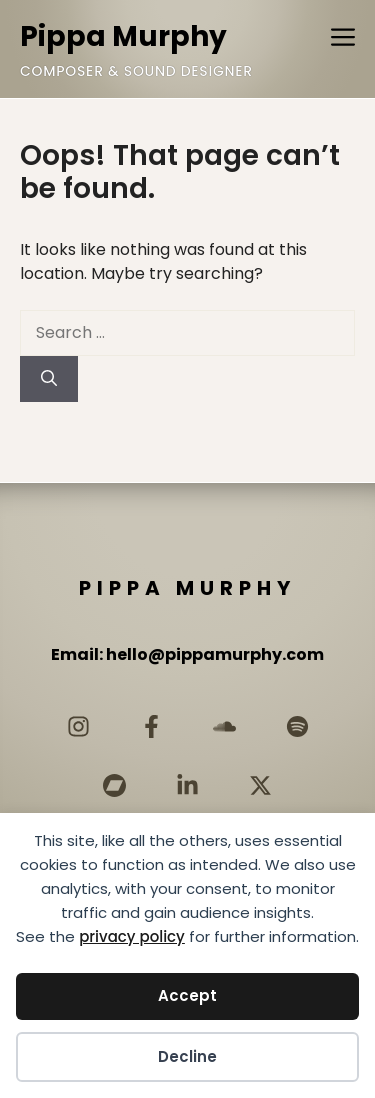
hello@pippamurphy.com (215, 654)
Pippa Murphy (123, 36)
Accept (187, 995)
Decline (187, 1056)
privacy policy (132, 936)
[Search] (49, 379)
